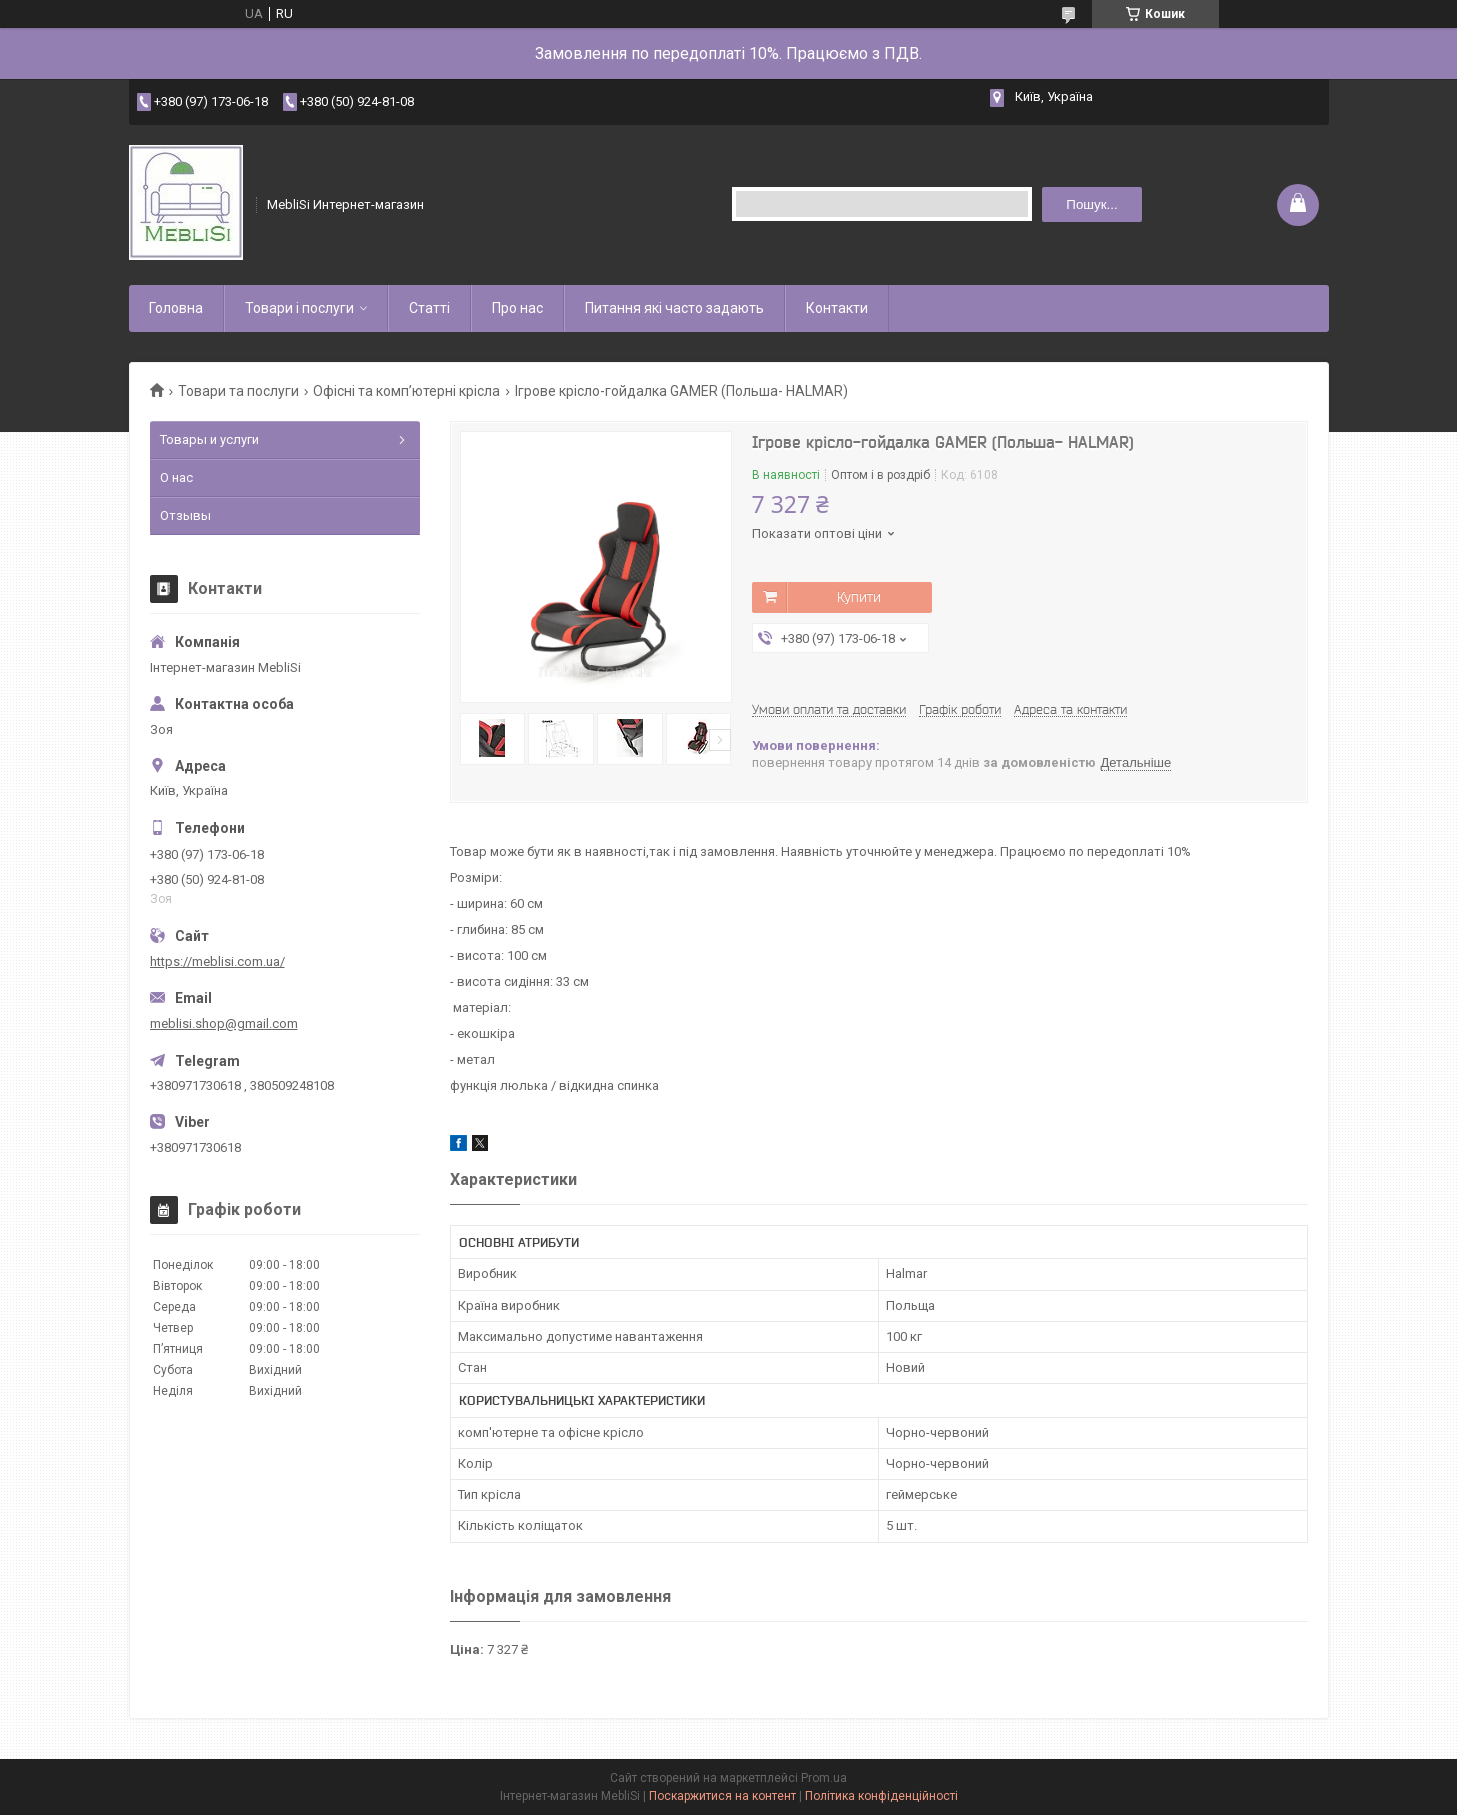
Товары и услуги (209, 439)
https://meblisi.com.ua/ (217, 961)
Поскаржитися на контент (722, 1796)
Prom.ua (824, 1778)
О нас (176, 477)
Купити (859, 597)
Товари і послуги (299, 308)
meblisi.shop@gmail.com (224, 1023)
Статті (429, 308)
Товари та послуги (238, 391)
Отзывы (185, 515)
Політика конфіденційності (881, 1796)
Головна (176, 308)
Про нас (517, 308)
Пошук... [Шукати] (1091, 204)
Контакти (837, 308)
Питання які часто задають (674, 308)
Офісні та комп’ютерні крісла (406, 391)
